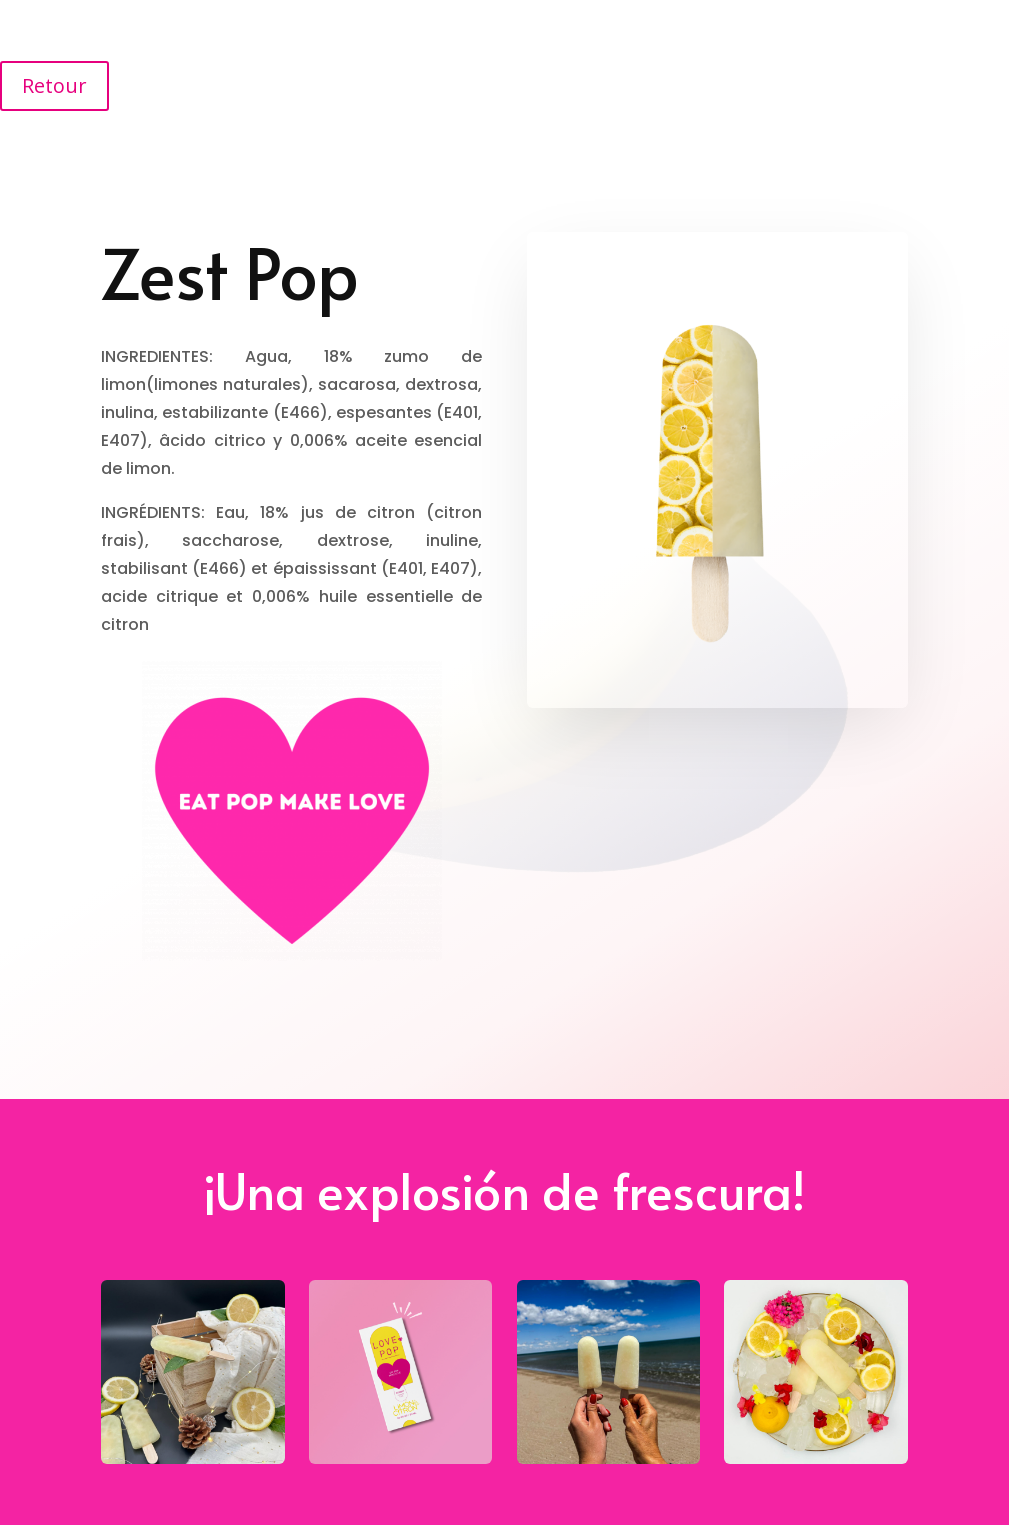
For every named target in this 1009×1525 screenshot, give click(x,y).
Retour (54, 85)
